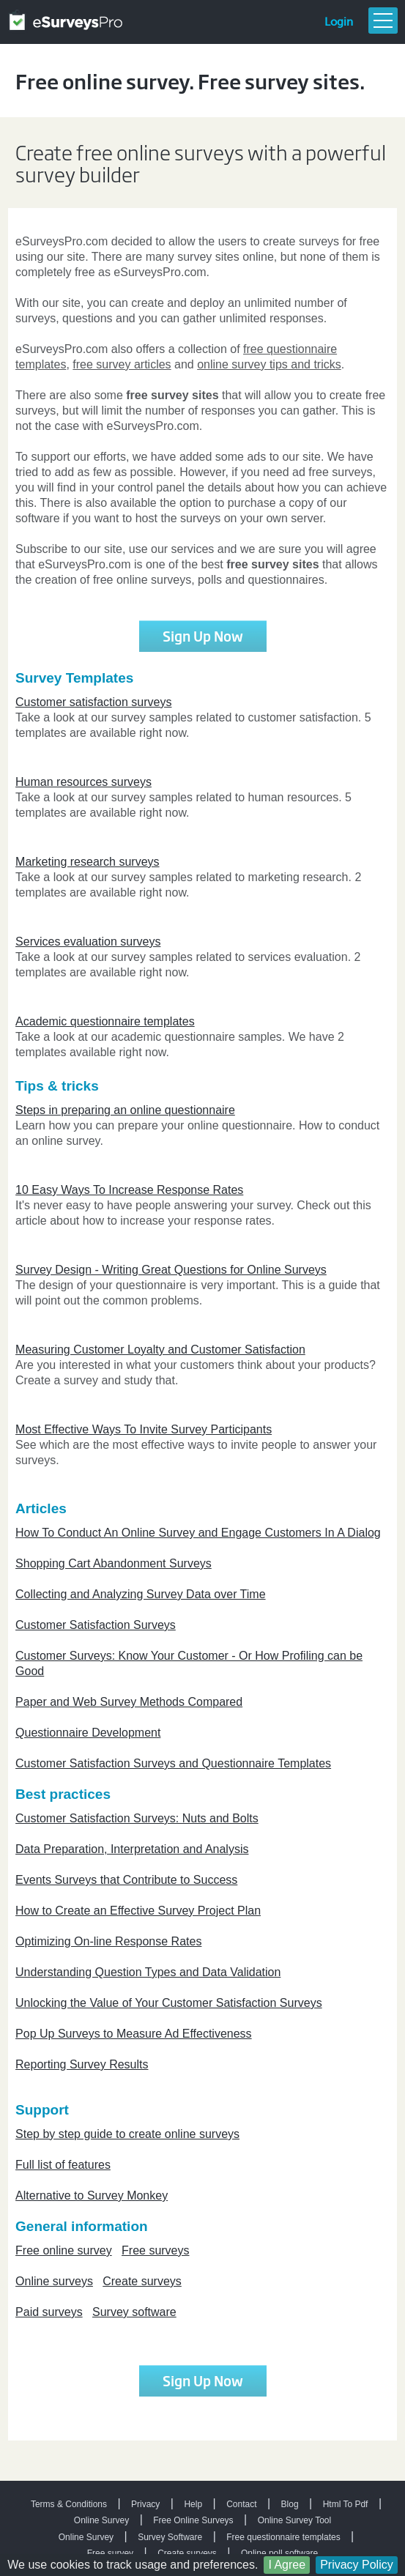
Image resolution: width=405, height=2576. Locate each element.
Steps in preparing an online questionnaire (125, 1110)
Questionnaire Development (87, 1732)
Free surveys (155, 2250)
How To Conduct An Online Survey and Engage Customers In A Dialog (198, 1532)
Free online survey (63, 2250)
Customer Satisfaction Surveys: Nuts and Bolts (137, 1818)
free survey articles (122, 364)
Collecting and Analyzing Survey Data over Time (140, 1594)
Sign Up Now (203, 635)
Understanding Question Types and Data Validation (147, 1972)
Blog (290, 2504)
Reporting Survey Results (81, 2064)
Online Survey (101, 2520)
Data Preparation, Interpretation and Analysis (131, 1849)
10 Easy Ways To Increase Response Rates (129, 1190)
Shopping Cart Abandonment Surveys (113, 1563)
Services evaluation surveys (87, 941)
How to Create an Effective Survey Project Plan (138, 1910)
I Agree (286, 2564)
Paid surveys (49, 2312)
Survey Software (170, 2537)
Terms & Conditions (69, 2504)
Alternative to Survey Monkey (91, 2195)
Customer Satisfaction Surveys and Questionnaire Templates (173, 1763)
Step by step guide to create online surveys (127, 2134)
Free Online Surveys (193, 2520)
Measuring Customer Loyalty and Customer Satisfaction (160, 1349)
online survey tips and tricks (269, 364)
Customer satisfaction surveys (93, 702)
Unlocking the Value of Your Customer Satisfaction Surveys (168, 2003)
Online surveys (54, 2281)
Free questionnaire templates (283, 2537)
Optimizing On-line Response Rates (108, 1941)
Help (193, 2504)
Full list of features (63, 2165)
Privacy (145, 2504)
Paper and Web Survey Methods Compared (128, 1702)
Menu (383, 20)
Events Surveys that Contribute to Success (126, 1880)
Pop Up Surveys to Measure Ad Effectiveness (133, 2033)
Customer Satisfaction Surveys (95, 1625)
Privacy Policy (356, 2564)
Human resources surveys (83, 782)
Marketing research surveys (87, 861)
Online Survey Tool (295, 2520)
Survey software (134, 2312)
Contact (241, 2504)
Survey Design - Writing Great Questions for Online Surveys (171, 1269)
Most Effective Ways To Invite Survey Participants (143, 1429)
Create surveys (142, 2281)
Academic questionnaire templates (105, 1021)
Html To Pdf (345, 2504)
